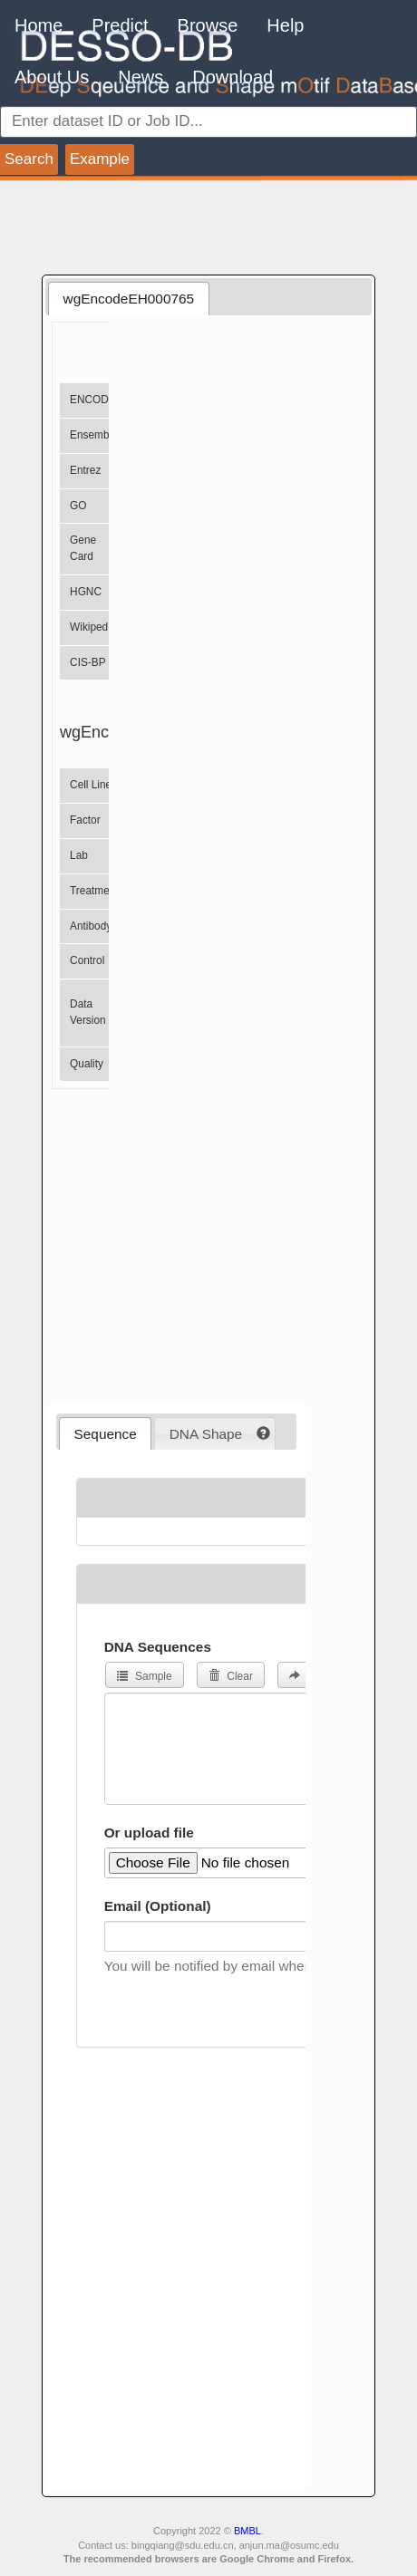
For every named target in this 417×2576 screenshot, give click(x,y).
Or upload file (149, 1832)
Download (232, 77)
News (140, 77)
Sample (144, 1676)
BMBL (247, 2530)
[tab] (128, 298)
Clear (230, 1676)
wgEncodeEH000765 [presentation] (129, 298)
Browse (208, 25)
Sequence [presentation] (105, 1434)
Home (39, 25)
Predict (120, 25)
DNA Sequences (157, 1647)
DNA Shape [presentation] (206, 1434)
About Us (52, 77)
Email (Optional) (157, 1906)
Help (285, 25)
